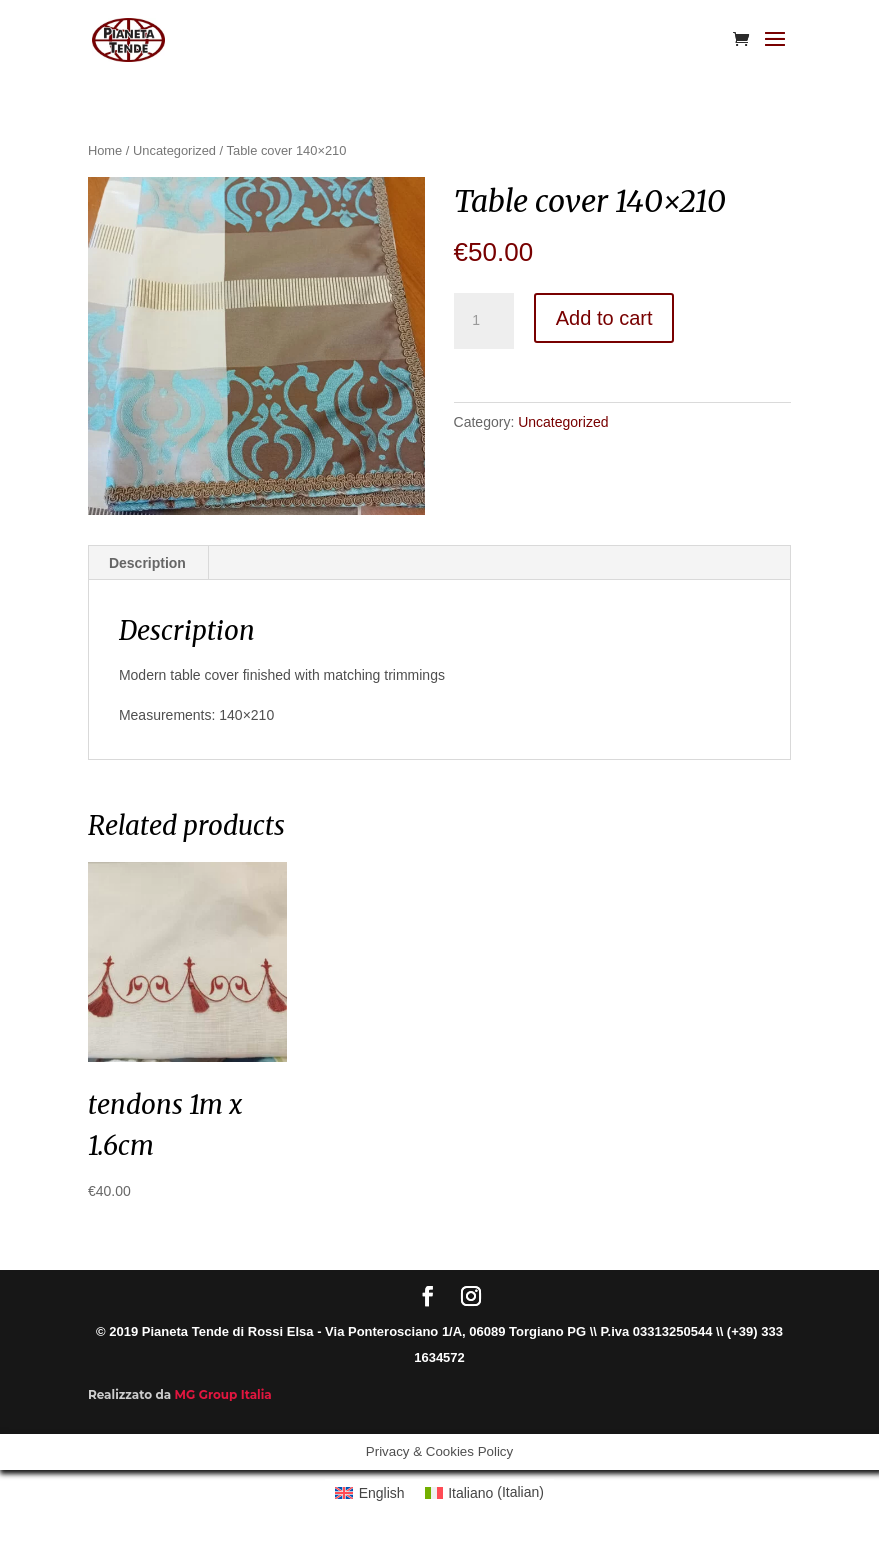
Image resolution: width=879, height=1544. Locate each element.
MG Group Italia (223, 1394)
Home (105, 150)
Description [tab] (147, 563)
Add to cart (604, 318)
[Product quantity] (484, 321)
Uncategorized (174, 150)
